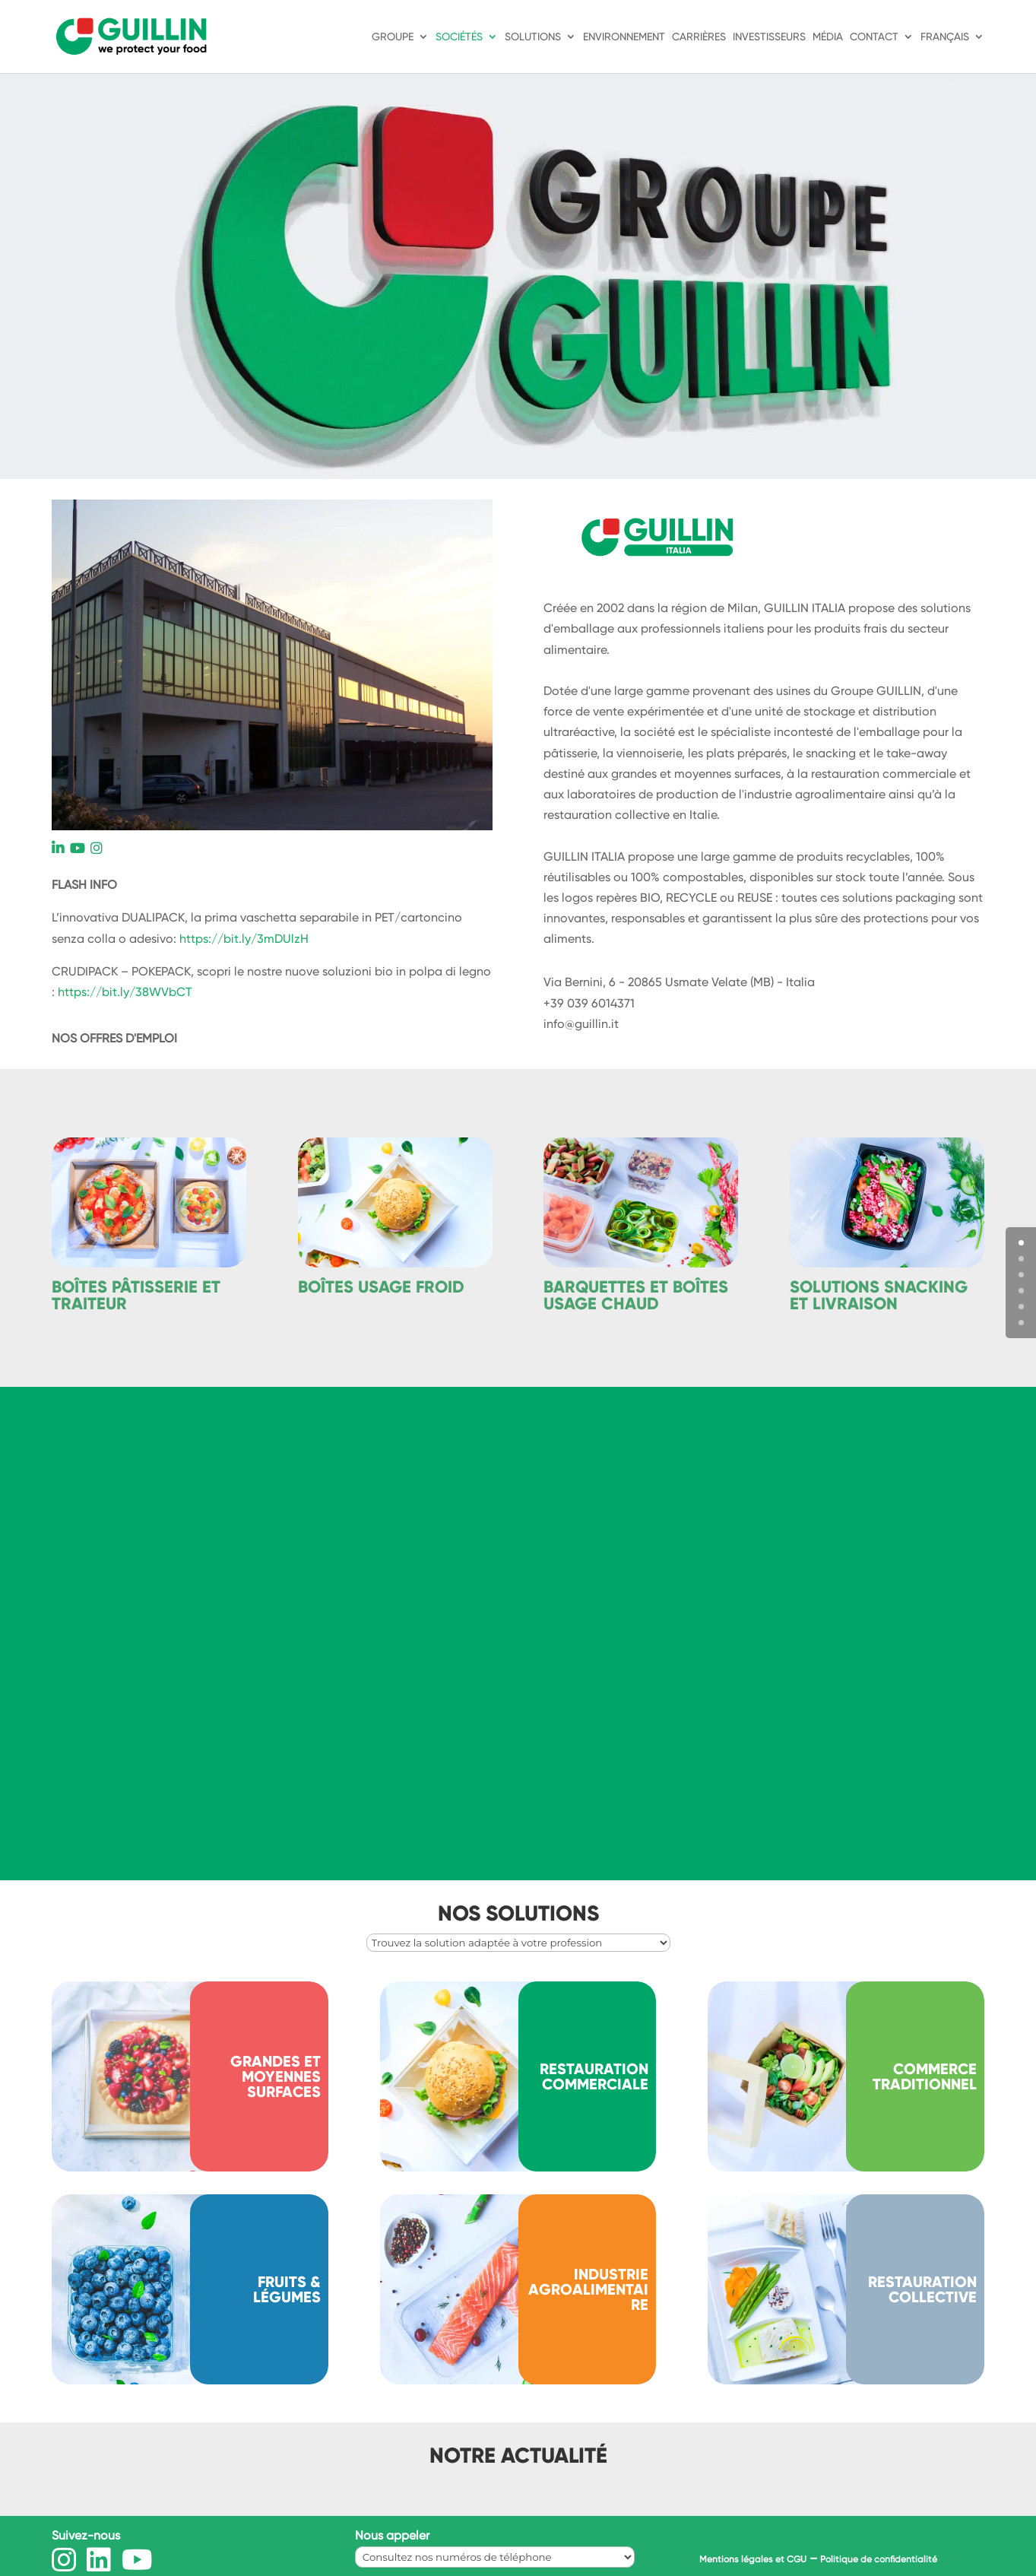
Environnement (624, 37)
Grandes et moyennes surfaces (275, 2076)
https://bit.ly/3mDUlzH (244, 938)
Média (828, 37)
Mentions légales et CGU (752, 2559)
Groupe (392, 37)
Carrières (699, 37)
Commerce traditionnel (925, 2076)
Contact (874, 37)
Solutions (533, 37)
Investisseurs (769, 37)
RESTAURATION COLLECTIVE (922, 2289)
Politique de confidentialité (878, 2559)
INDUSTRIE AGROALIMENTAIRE (588, 2289)
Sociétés (459, 37)
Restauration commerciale (594, 2076)
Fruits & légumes (287, 2289)
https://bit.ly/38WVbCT (125, 992)
